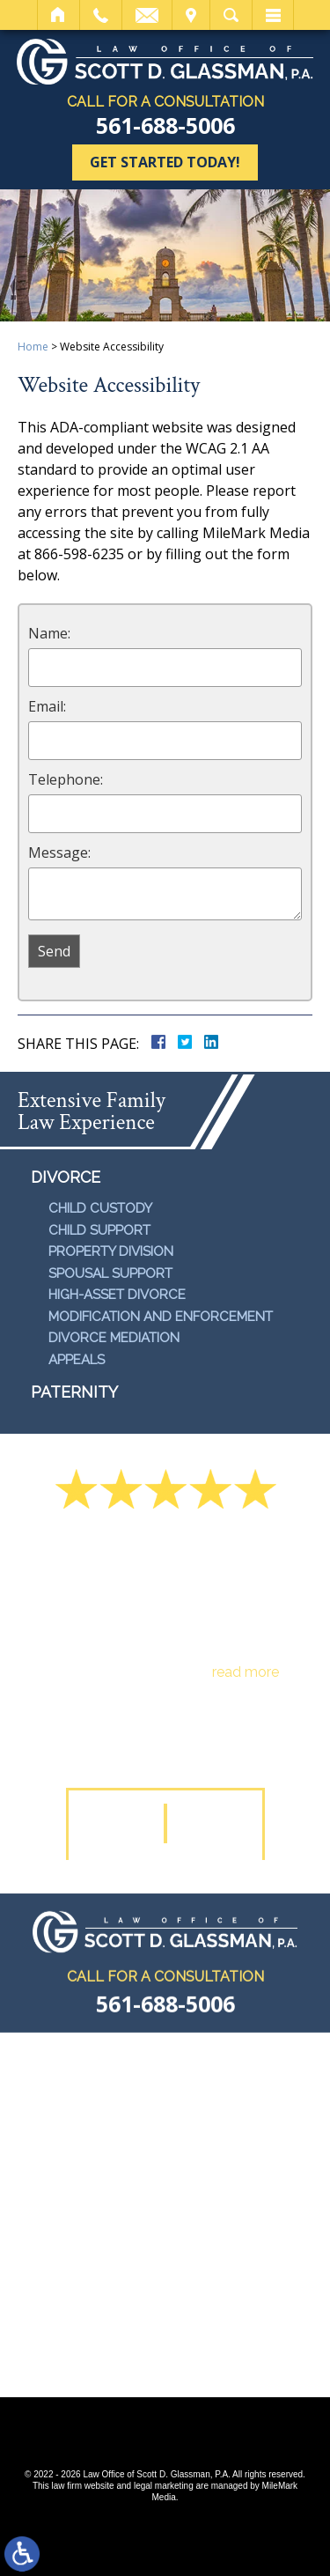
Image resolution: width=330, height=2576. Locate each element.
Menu (273, 15)
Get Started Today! (165, 162)
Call (100, 15)
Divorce (65, 1177)
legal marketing (164, 2486)
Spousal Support (110, 1273)
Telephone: (65, 779)
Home (58, 15)
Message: (59, 852)
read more (245, 1672)
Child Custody (100, 1208)
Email (147, 15)
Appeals (76, 1360)
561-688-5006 (165, 125)
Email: (47, 706)
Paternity (74, 1392)
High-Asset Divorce (117, 1295)
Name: (49, 633)
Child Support (99, 1230)
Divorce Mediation (114, 1338)
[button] (119, 1823)
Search (231, 15)
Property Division (110, 1251)
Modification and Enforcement (160, 1317)
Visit (190, 15)
